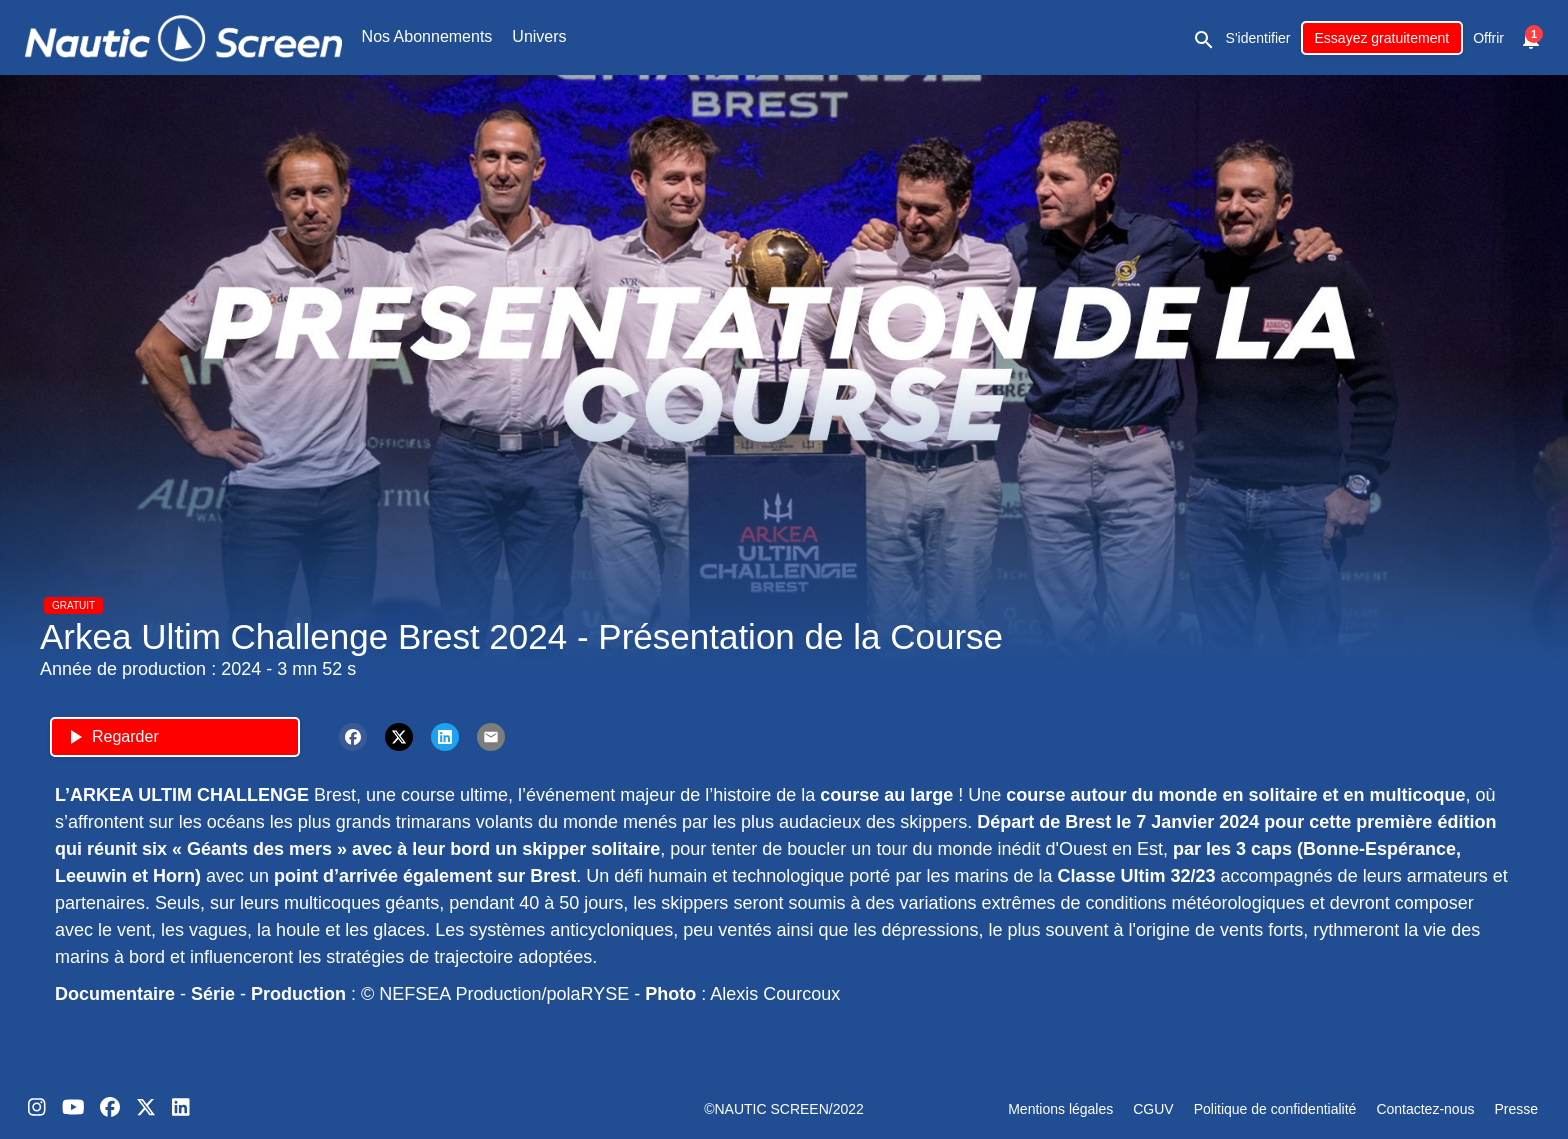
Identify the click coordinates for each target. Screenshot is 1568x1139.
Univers (539, 36)
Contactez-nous (1425, 1109)
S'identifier (1258, 38)
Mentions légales (1060, 1109)
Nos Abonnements (427, 36)
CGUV (1153, 1109)
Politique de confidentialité (1275, 1109)
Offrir (1488, 38)
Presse (1516, 1109)
